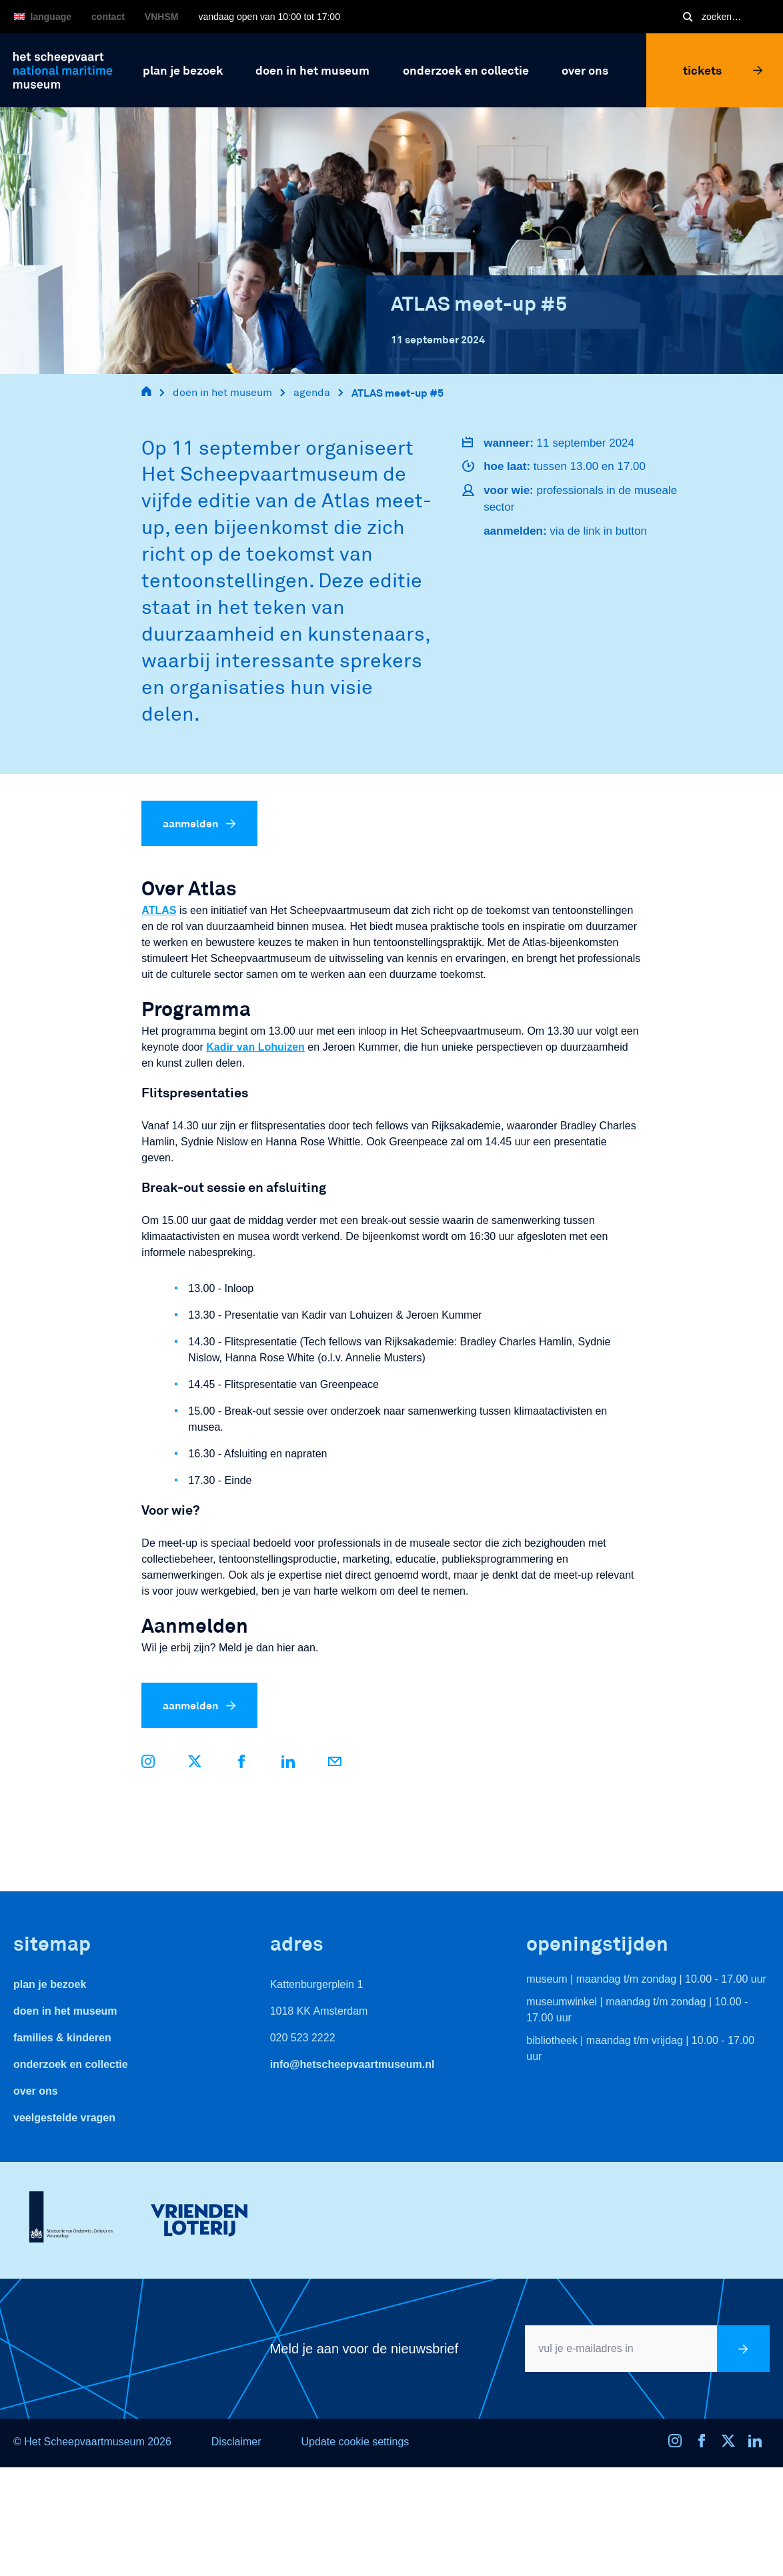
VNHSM (162, 16)
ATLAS (158, 910)
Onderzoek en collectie (70, 2064)
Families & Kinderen (62, 2037)
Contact (108, 16)
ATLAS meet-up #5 (397, 392)
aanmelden (199, 823)
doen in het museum (222, 392)
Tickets (723, 70)
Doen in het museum (65, 2011)
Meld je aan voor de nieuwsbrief (364, 2348)
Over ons (35, 2091)
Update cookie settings (355, 2441)
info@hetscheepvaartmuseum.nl (352, 2064)
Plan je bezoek (49, 1984)
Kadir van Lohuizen (255, 1047)
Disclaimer (236, 2441)
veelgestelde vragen (64, 2117)
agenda (311, 392)
